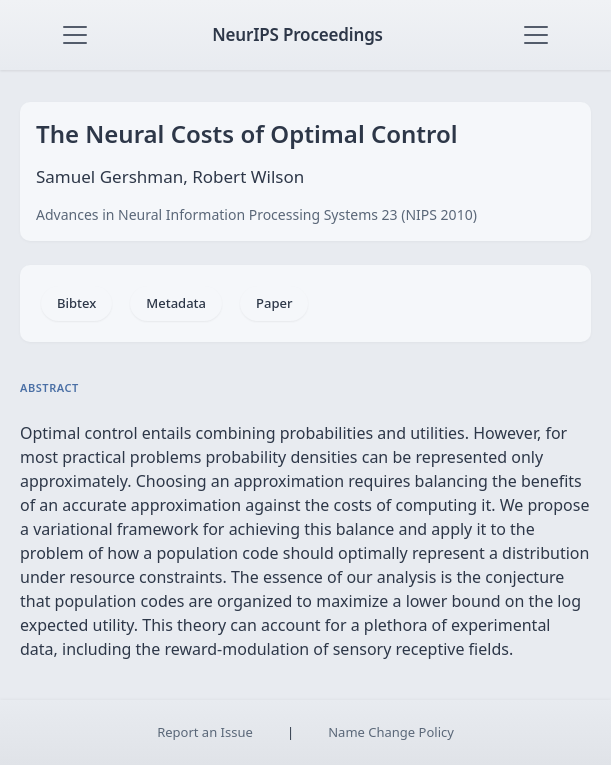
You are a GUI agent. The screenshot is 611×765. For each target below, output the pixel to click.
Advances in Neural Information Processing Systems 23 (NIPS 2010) (256, 214)
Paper (274, 303)
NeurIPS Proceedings (297, 34)
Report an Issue (205, 732)
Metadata (176, 303)
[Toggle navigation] (75, 35)
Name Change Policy (391, 732)
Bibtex (76, 303)
